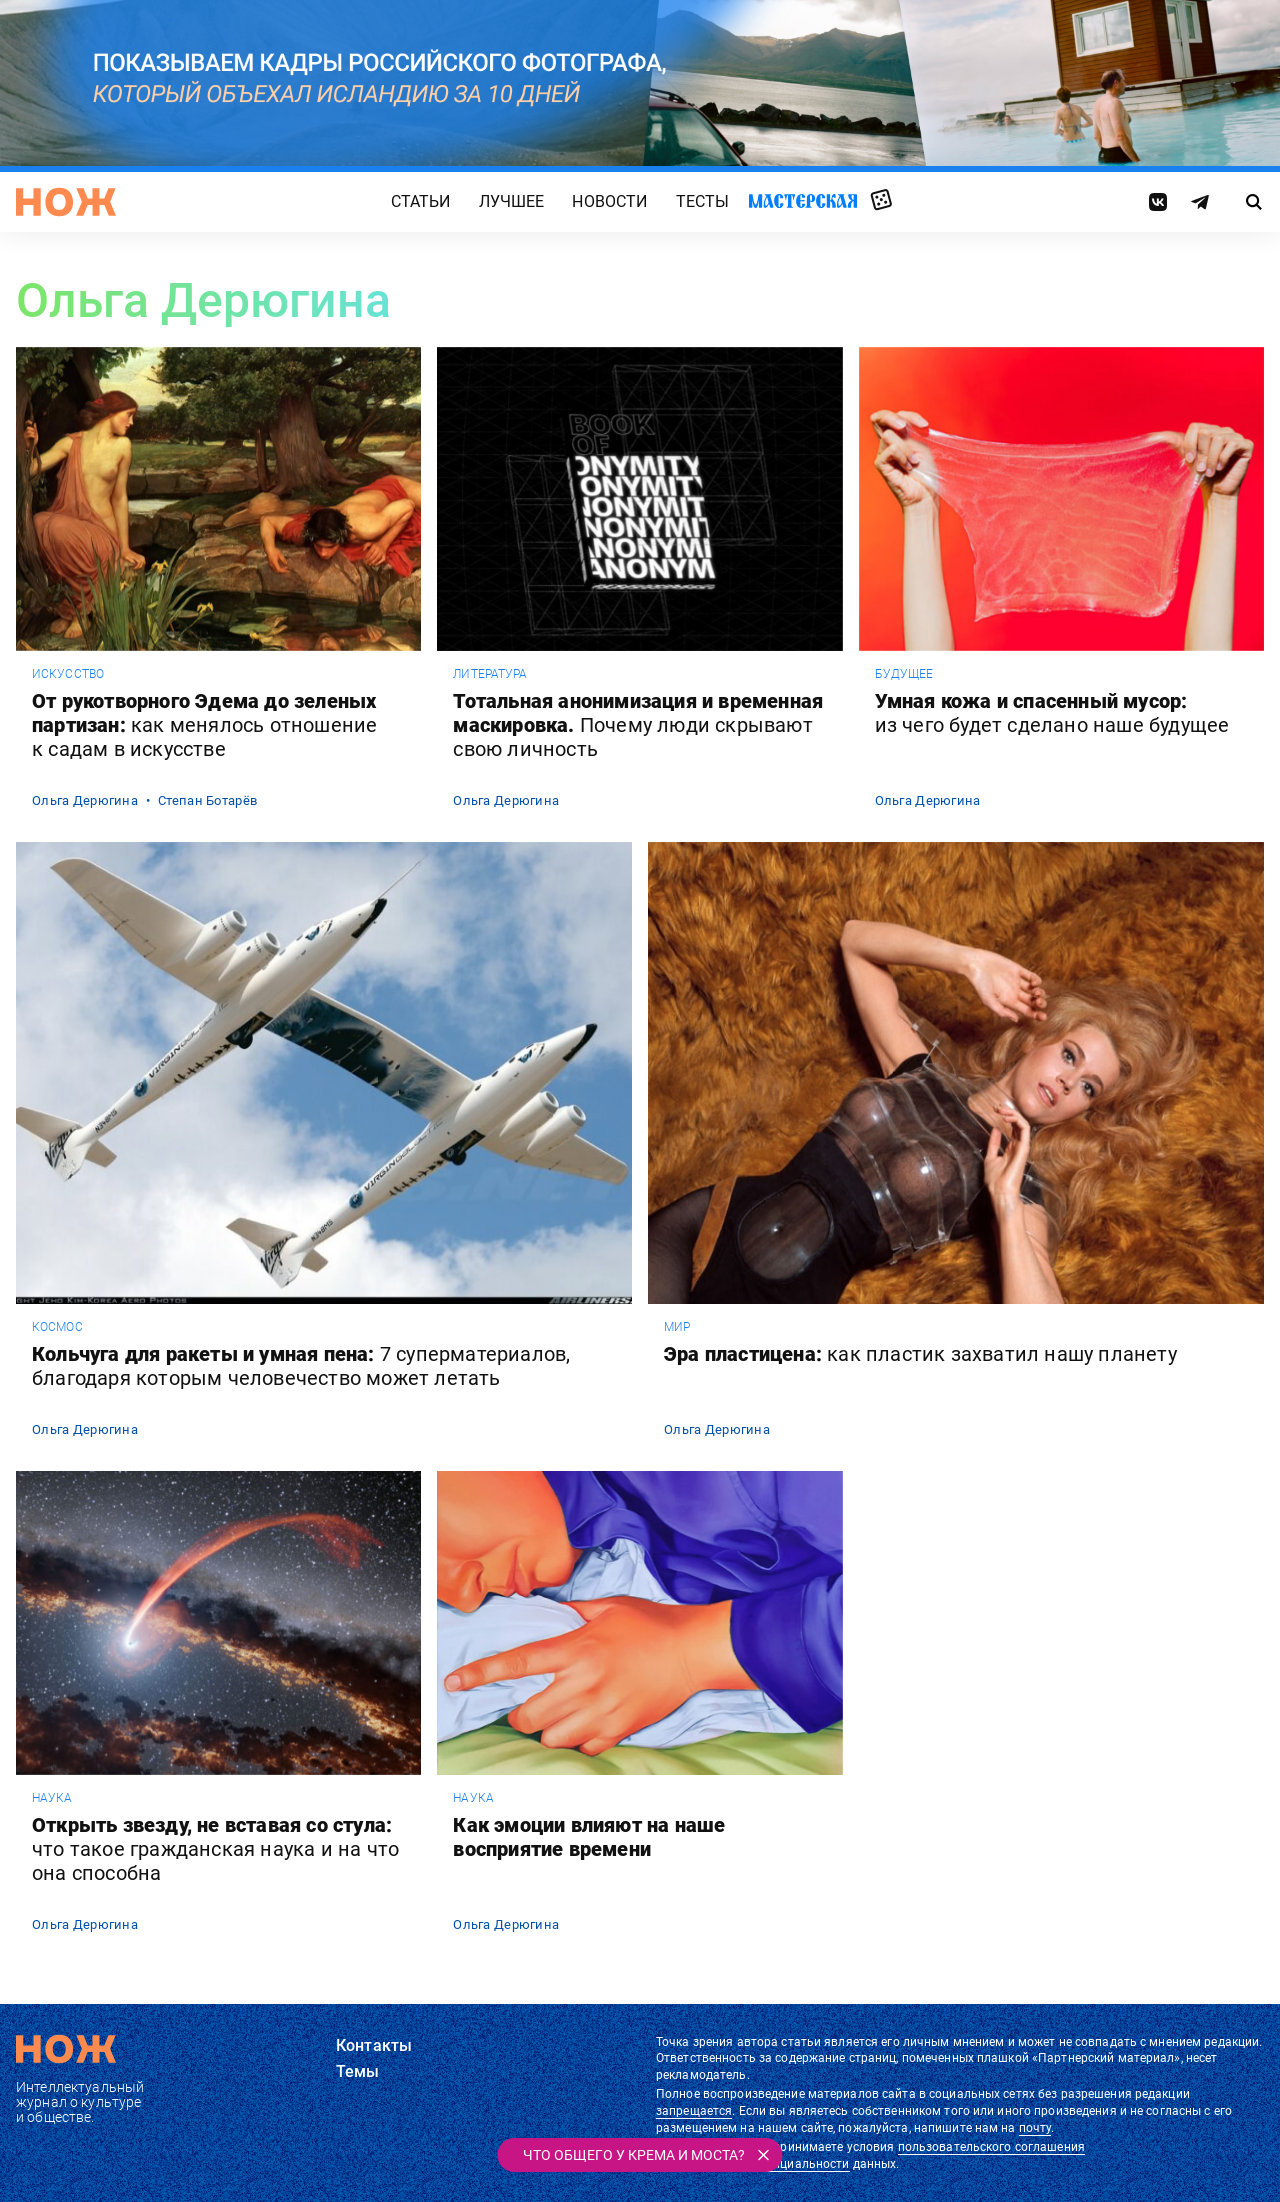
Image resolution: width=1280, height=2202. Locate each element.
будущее (904, 674)
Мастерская (803, 200)
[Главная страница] (66, 202)
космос (57, 1327)
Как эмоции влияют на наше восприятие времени (589, 1837)
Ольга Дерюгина (85, 800)
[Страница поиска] (1254, 202)
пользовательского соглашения (991, 2147)
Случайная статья (881, 201)
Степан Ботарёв (207, 800)
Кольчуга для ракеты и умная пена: (301, 1366)
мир (677, 1327)
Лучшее (512, 201)
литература (490, 674)
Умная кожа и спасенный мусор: (1052, 713)
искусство (68, 674)
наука (52, 1798)
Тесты (703, 201)
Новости (609, 201)
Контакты (374, 2045)
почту (1035, 2128)
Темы (358, 2071)
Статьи (421, 201)
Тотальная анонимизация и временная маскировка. (638, 725)
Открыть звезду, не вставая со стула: (215, 1849)
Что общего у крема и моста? (634, 2155)
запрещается (694, 2111)
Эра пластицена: (920, 1354)
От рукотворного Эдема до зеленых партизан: (204, 725)
